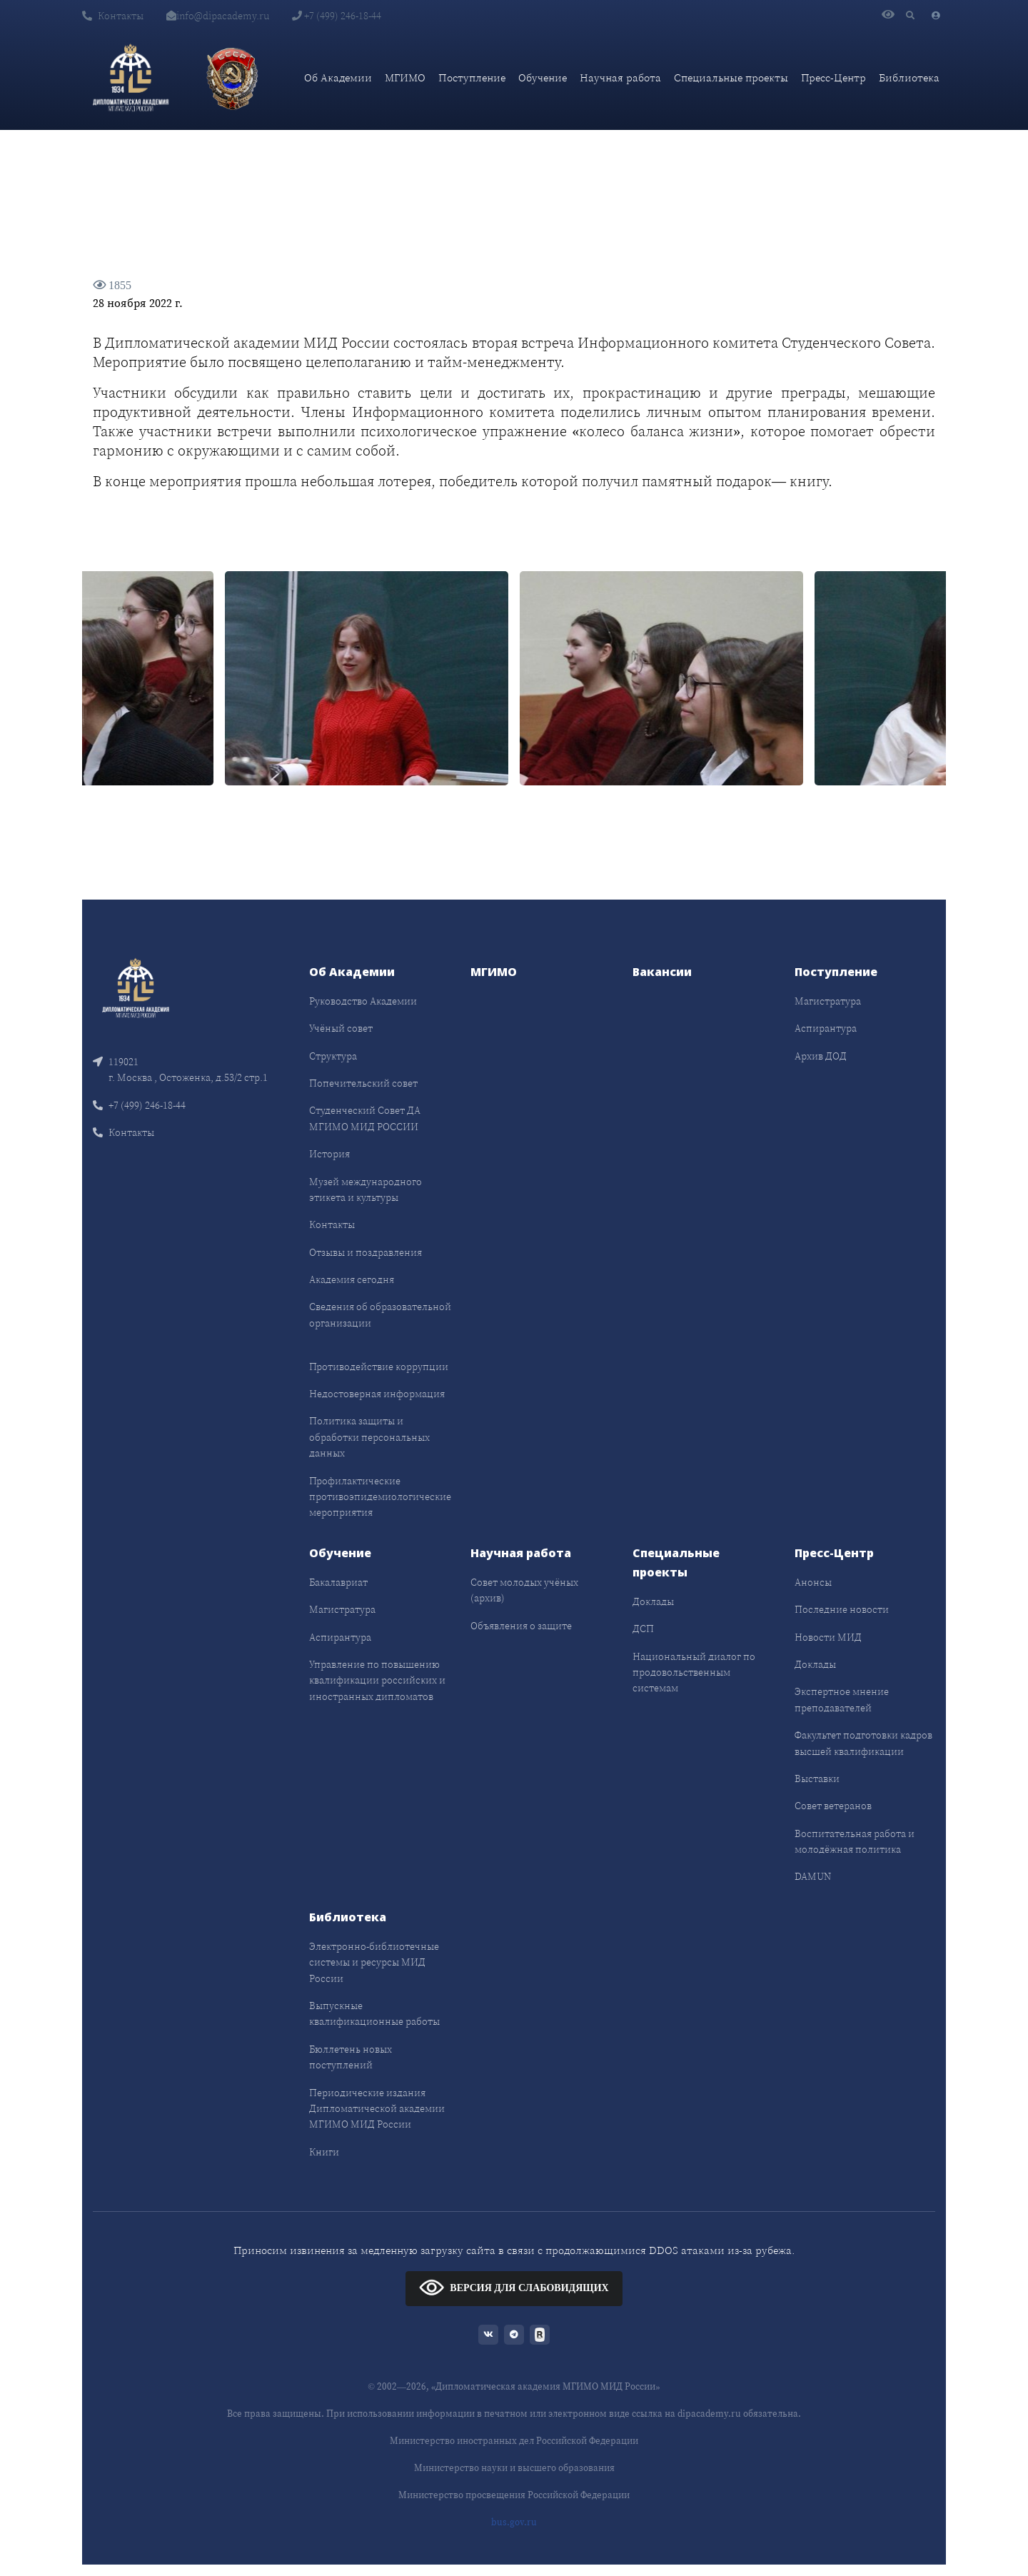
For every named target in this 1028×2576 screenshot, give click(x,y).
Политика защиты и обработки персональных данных (369, 1437)
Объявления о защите (521, 1626)
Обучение (542, 77)
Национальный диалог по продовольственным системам (694, 1672)
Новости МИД (828, 1637)
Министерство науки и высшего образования (514, 2468)
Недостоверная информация (377, 1394)
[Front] (135, 986)
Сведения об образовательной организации (380, 1314)
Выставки (817, 1778)
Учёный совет (341, 1028)
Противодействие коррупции (378, 1366)
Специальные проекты (731, 77)
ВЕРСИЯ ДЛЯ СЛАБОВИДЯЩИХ (513, 2287)
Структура (333, 1056)
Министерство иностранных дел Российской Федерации (514, 2441)
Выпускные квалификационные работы (374, 2013)
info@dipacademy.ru (217, 16)
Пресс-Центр (833, 77)
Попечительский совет (363, 1083)
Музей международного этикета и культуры (365, 1189)
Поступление (471, 77)
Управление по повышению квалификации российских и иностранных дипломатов (377, 1680)
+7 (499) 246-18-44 (336, 16)
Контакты (112, 16)
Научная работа (620, 77)
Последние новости (842, 1609)
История (329, 1154)
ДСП (643, 1628)
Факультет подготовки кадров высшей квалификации (863, 1743)
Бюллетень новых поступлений (350, 2057)
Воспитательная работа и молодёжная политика (854, 1841)
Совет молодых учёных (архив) (524, 1590)
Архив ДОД (821, 1056)
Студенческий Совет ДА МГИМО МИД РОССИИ (364, 1118)
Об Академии (338, 77)
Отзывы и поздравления (365, 1252)
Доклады (653, 1601)
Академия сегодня (351, 1279)
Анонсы (813, 1582)
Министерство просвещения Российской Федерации (514, 2495)
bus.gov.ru (514, 2522)
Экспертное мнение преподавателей (842, 1699)
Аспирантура (826, 1028)
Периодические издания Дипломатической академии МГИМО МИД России (377, 2109)
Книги (324, 2152)
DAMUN (813, 1876)
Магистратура (828, 1001)
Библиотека (909, 77)
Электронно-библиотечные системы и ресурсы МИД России (374, 1962)
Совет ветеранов (833, 1805)
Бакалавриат (338, 1582)
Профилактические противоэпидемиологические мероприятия (380, 1497)
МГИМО (405, 77)
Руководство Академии (363, 1001)
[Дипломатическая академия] (130, 78)
